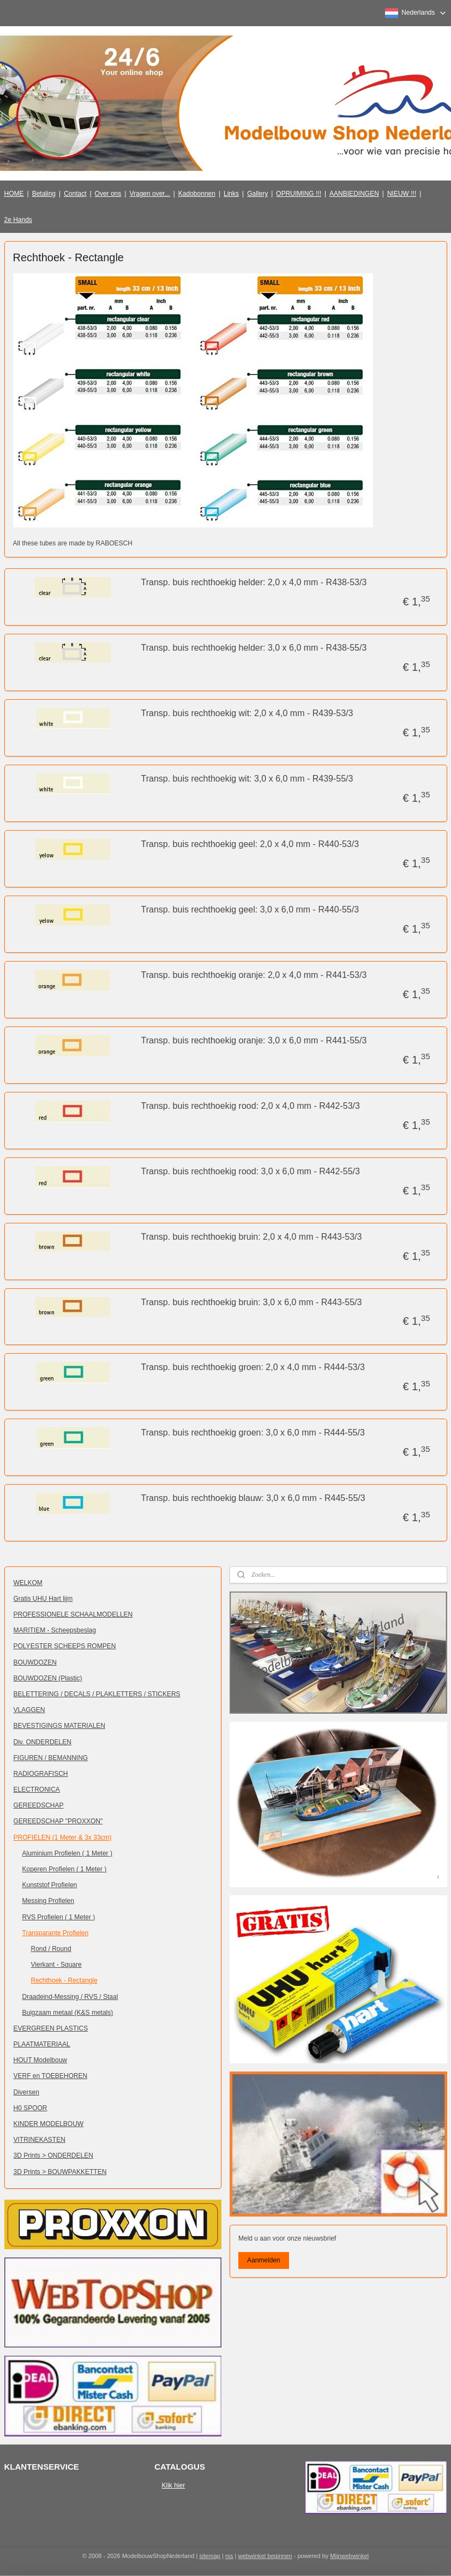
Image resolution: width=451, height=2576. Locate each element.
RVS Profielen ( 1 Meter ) (58, 1917)
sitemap (209, 2556)
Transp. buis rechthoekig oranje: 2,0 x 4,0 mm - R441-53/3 (254, 975)
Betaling (44, 193)
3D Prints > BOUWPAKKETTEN (60, 2172)
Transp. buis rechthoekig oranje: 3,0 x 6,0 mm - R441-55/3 (254, 1040)
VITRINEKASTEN (39, 2139)
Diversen (26, 2092)
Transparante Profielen (55, 1933)
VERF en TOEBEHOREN (51, 2076)
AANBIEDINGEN (354, 193)
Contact (75, 193)
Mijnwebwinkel (349, 2556)
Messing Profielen (48, 1901)
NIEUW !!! (401, 193)
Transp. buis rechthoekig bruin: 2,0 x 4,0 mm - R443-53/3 (251, 1236)
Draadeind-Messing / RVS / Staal (70, 1997)
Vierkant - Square (56, 1964)
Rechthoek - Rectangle (64, 1980)
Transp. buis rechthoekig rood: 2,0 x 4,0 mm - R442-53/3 (250, 1105)
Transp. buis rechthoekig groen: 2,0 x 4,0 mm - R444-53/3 (253, 1367)
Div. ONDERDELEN (42, 1742)
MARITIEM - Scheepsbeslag (55, 1630)
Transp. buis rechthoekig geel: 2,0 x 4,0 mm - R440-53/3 (250, 844)
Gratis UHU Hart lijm (43, 1598)
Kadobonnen (196, 193)
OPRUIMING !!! (298, 193)
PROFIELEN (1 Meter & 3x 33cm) (63, 1837)
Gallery (257, 193)
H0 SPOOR (30, 2108)
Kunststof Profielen (49, 1885)
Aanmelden (263, 2260)
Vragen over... (149, 193)
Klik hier (173, 2485)
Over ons (108, 193)
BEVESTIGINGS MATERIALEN (59, 1726)
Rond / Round (51, 1949)
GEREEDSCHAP (39, 1805)
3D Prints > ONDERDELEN (53, 2155)
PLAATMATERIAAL (42, 2044)
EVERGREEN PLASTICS (51, 2028)
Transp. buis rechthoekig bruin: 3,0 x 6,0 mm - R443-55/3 (251, 1302)
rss (229, 2556)
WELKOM (28, 1583)
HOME (14, 193)
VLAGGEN (29, 1710)
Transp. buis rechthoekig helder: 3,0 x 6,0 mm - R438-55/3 (254, 648)
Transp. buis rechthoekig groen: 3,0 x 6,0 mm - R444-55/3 (253, 1433)
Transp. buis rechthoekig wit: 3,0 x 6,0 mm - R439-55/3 (247, 778)
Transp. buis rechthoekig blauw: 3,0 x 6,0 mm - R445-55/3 (253, 1498)
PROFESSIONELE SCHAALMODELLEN (73, 1614)
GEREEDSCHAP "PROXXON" (58, 1821)
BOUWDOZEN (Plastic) (48, 1678)
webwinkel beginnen (265, 2556)
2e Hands (18, 220)
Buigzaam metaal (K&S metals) (67, 2012)
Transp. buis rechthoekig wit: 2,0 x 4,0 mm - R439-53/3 (247, 713)
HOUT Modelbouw (40, 2060)
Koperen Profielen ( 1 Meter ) (64, 1869)
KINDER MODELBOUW (49, 2124)
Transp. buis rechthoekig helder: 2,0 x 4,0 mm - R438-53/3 (254, 582)
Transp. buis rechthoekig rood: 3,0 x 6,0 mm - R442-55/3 (250, 1171)
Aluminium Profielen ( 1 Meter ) (67, 1853)
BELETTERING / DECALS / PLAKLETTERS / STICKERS (97, 1694)
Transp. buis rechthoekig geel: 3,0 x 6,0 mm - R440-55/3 (250, 909)
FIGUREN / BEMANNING (51, 1758)
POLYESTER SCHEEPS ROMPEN (65, 1646)
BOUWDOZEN (35, 1662)
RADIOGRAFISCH (41, 1774)
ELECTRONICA (37, 1789)
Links (231, 193)
